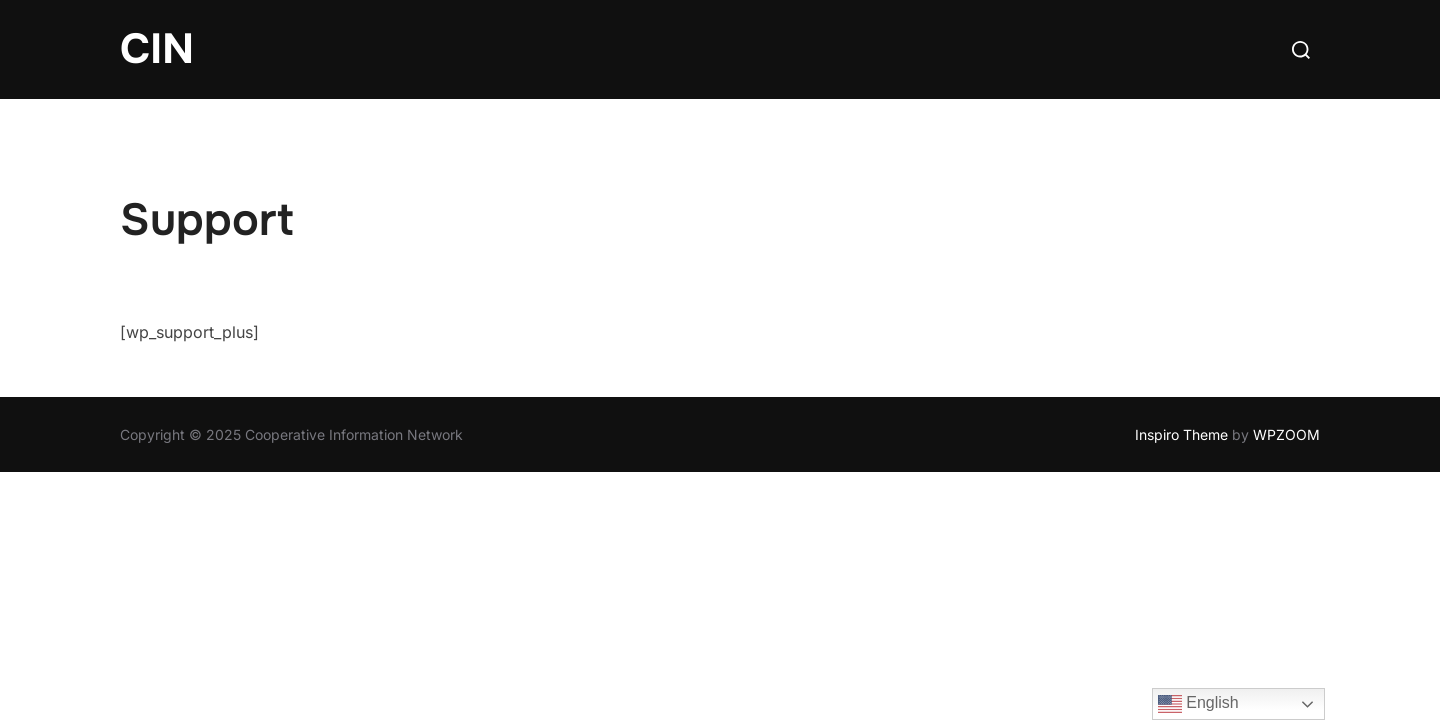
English (1198, 704)
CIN (157, 49)
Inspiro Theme (1181, 434)
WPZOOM (1286, 434)
